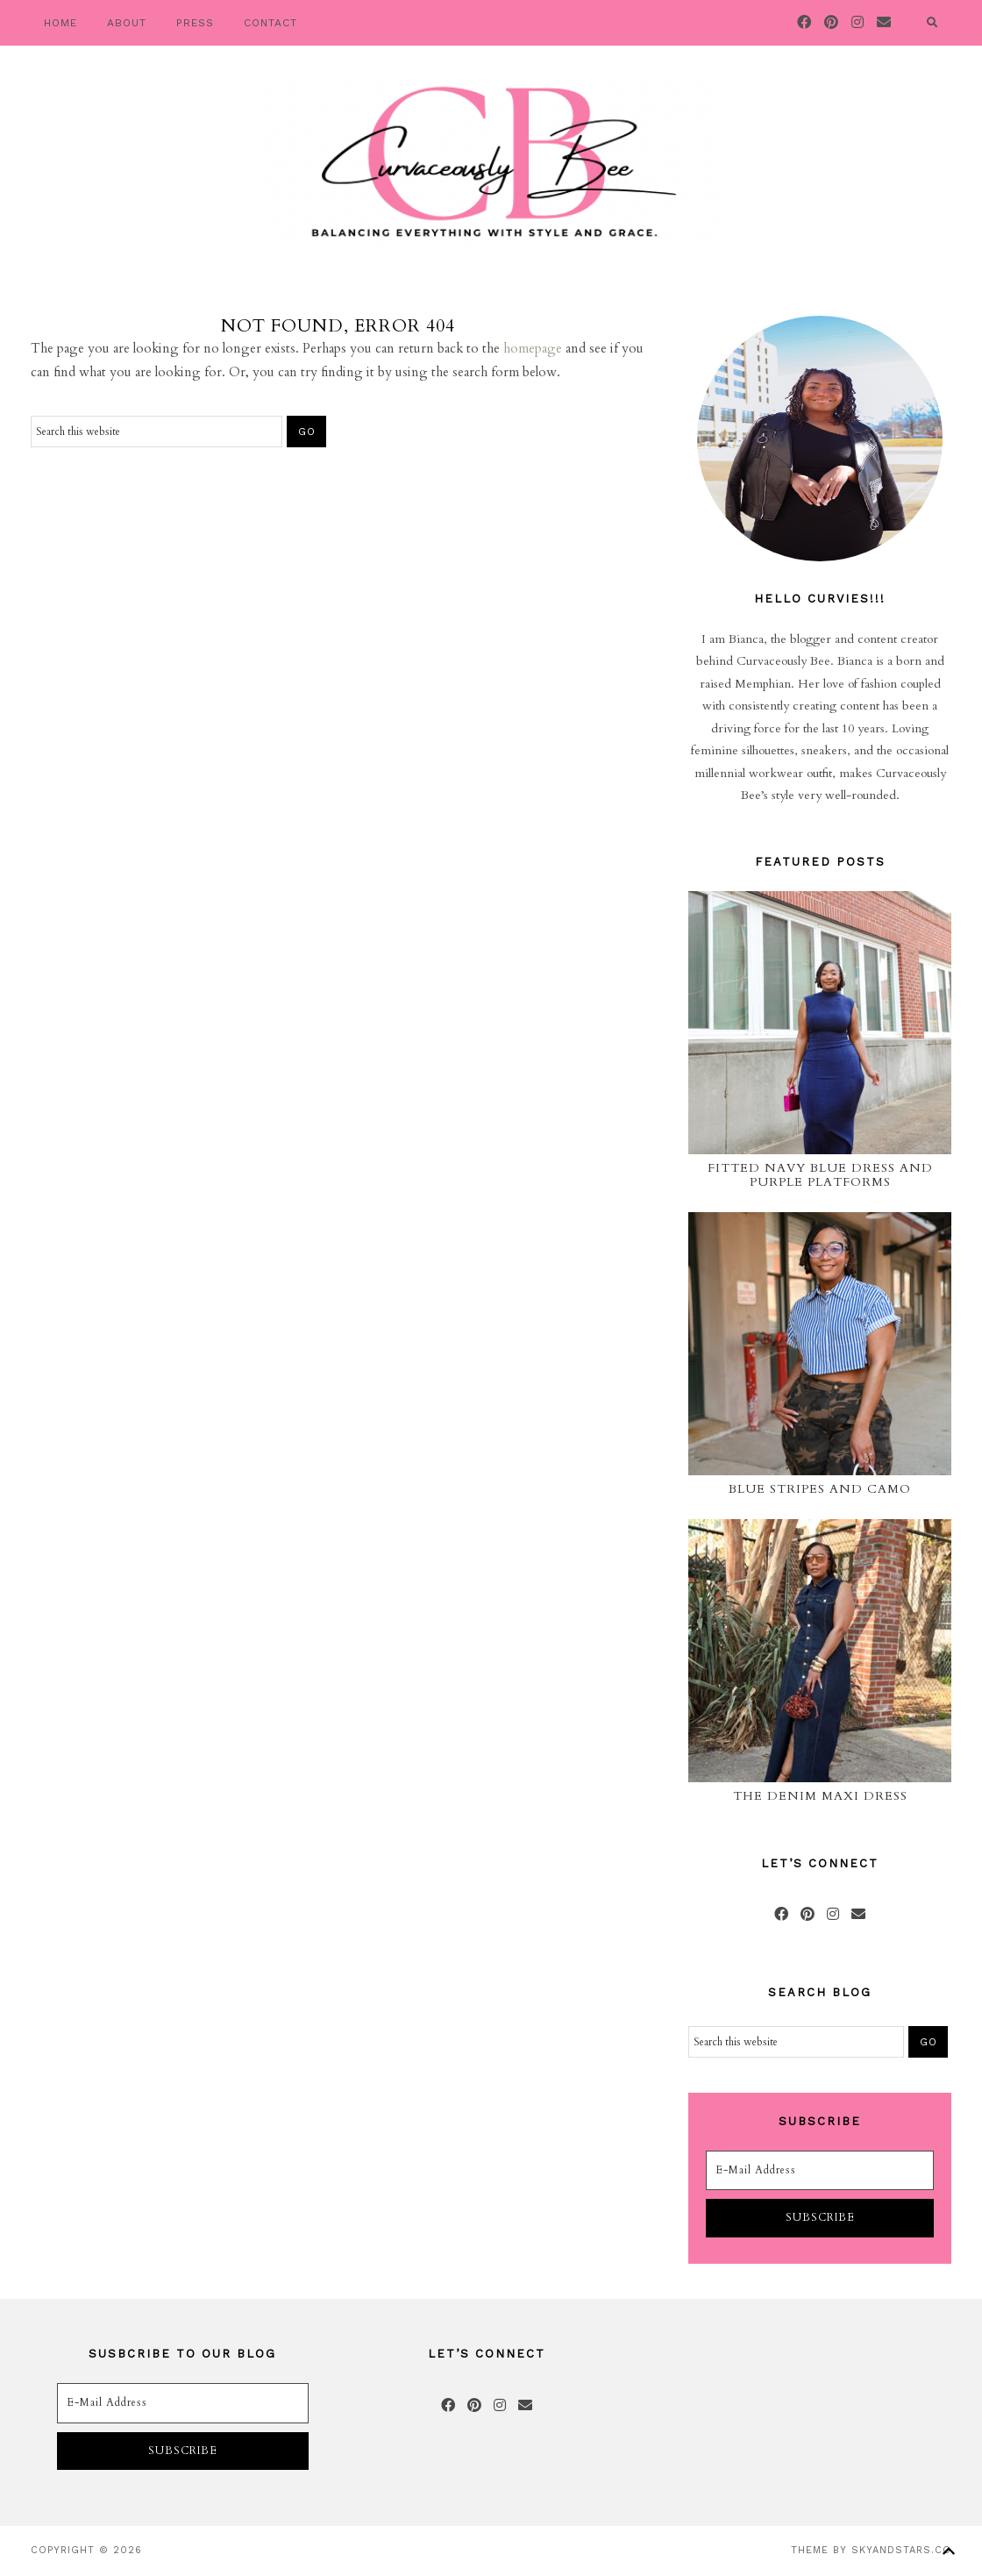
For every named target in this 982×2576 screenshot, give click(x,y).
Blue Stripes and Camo (820, 1489)
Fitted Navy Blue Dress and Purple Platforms (820, 1175)
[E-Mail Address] (820, 2171)
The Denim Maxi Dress (820, 1796)
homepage (532, 348)
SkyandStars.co (901, 2550)
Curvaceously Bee (491, 162)
